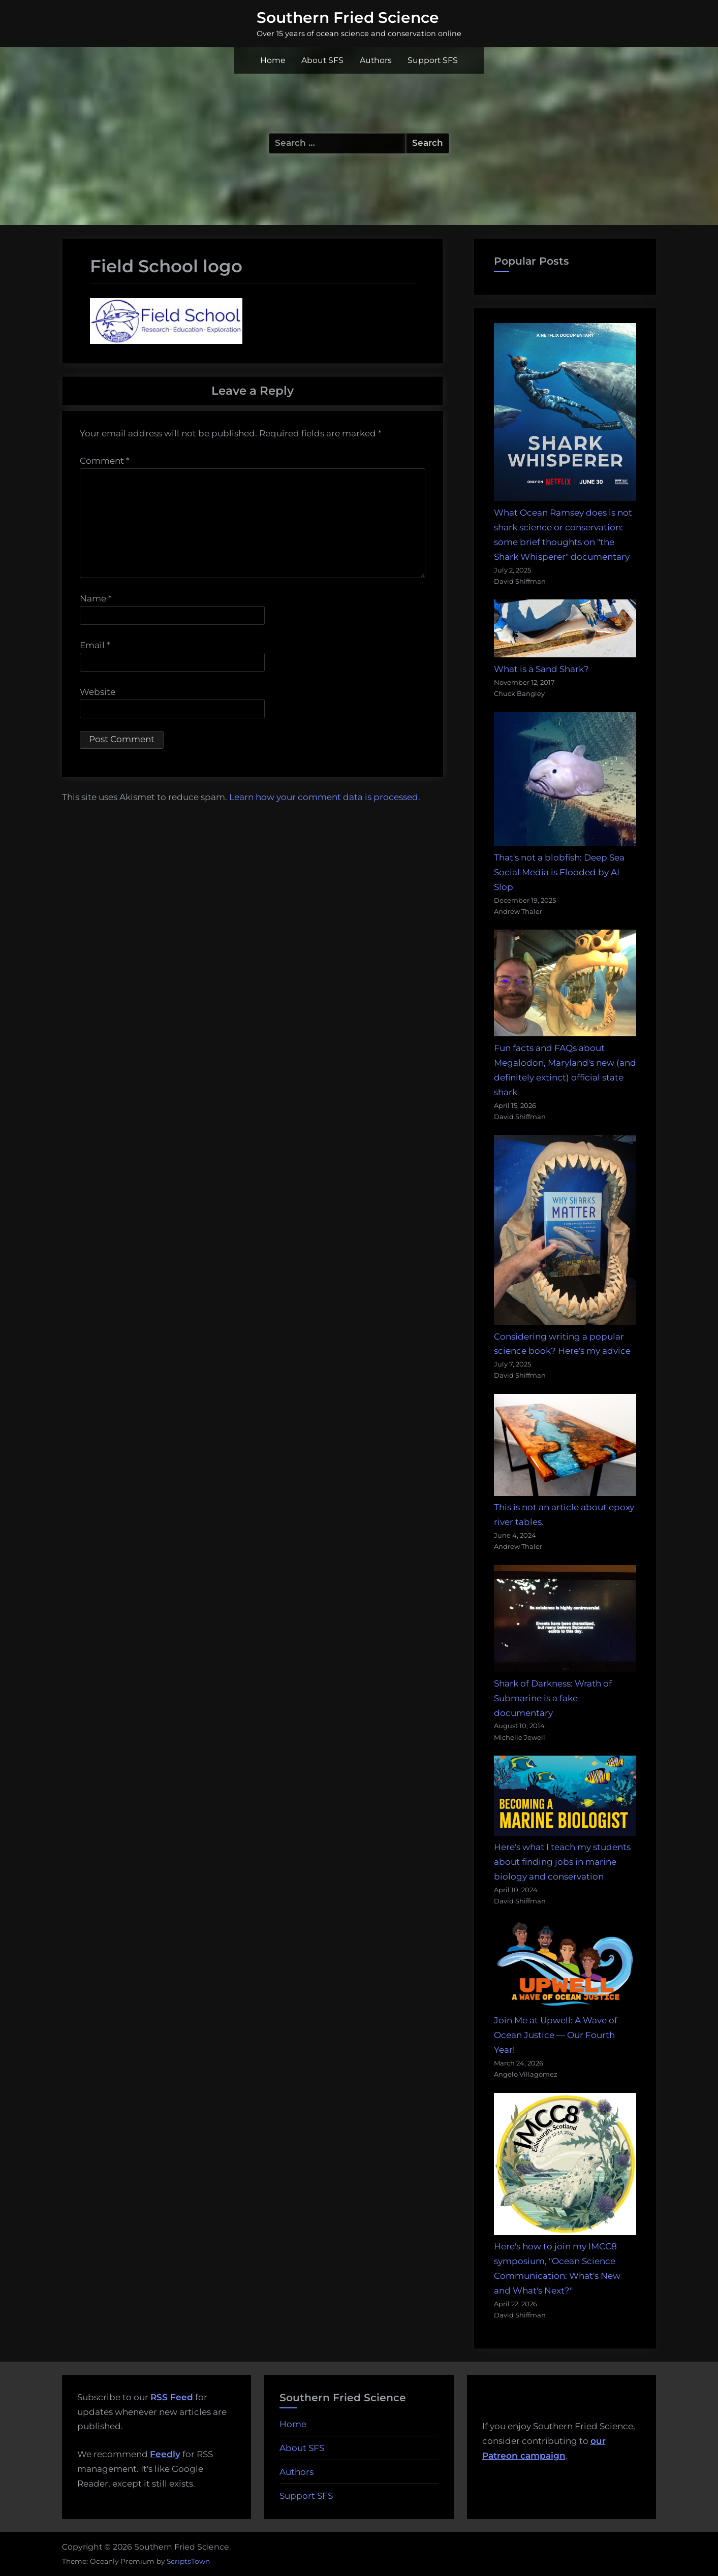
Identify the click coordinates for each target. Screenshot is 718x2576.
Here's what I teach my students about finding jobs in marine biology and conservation (562, 1862)
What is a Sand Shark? (541, 669)
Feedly (165, 2454)
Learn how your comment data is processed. (324, 797)
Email (95, 645)
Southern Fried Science (348, 17)
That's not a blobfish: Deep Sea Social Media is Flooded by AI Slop (559, 872)
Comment (105, 461)
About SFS (322, 60)
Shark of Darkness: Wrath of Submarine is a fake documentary (553, 1698)
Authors (376, 60)
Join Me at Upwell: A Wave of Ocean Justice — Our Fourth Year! (555, 2035)
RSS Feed (171, 2397)
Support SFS (433, 60)
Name (96, 598)
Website (97, 692)
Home (273, 60)
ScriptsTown (188, 2561)
